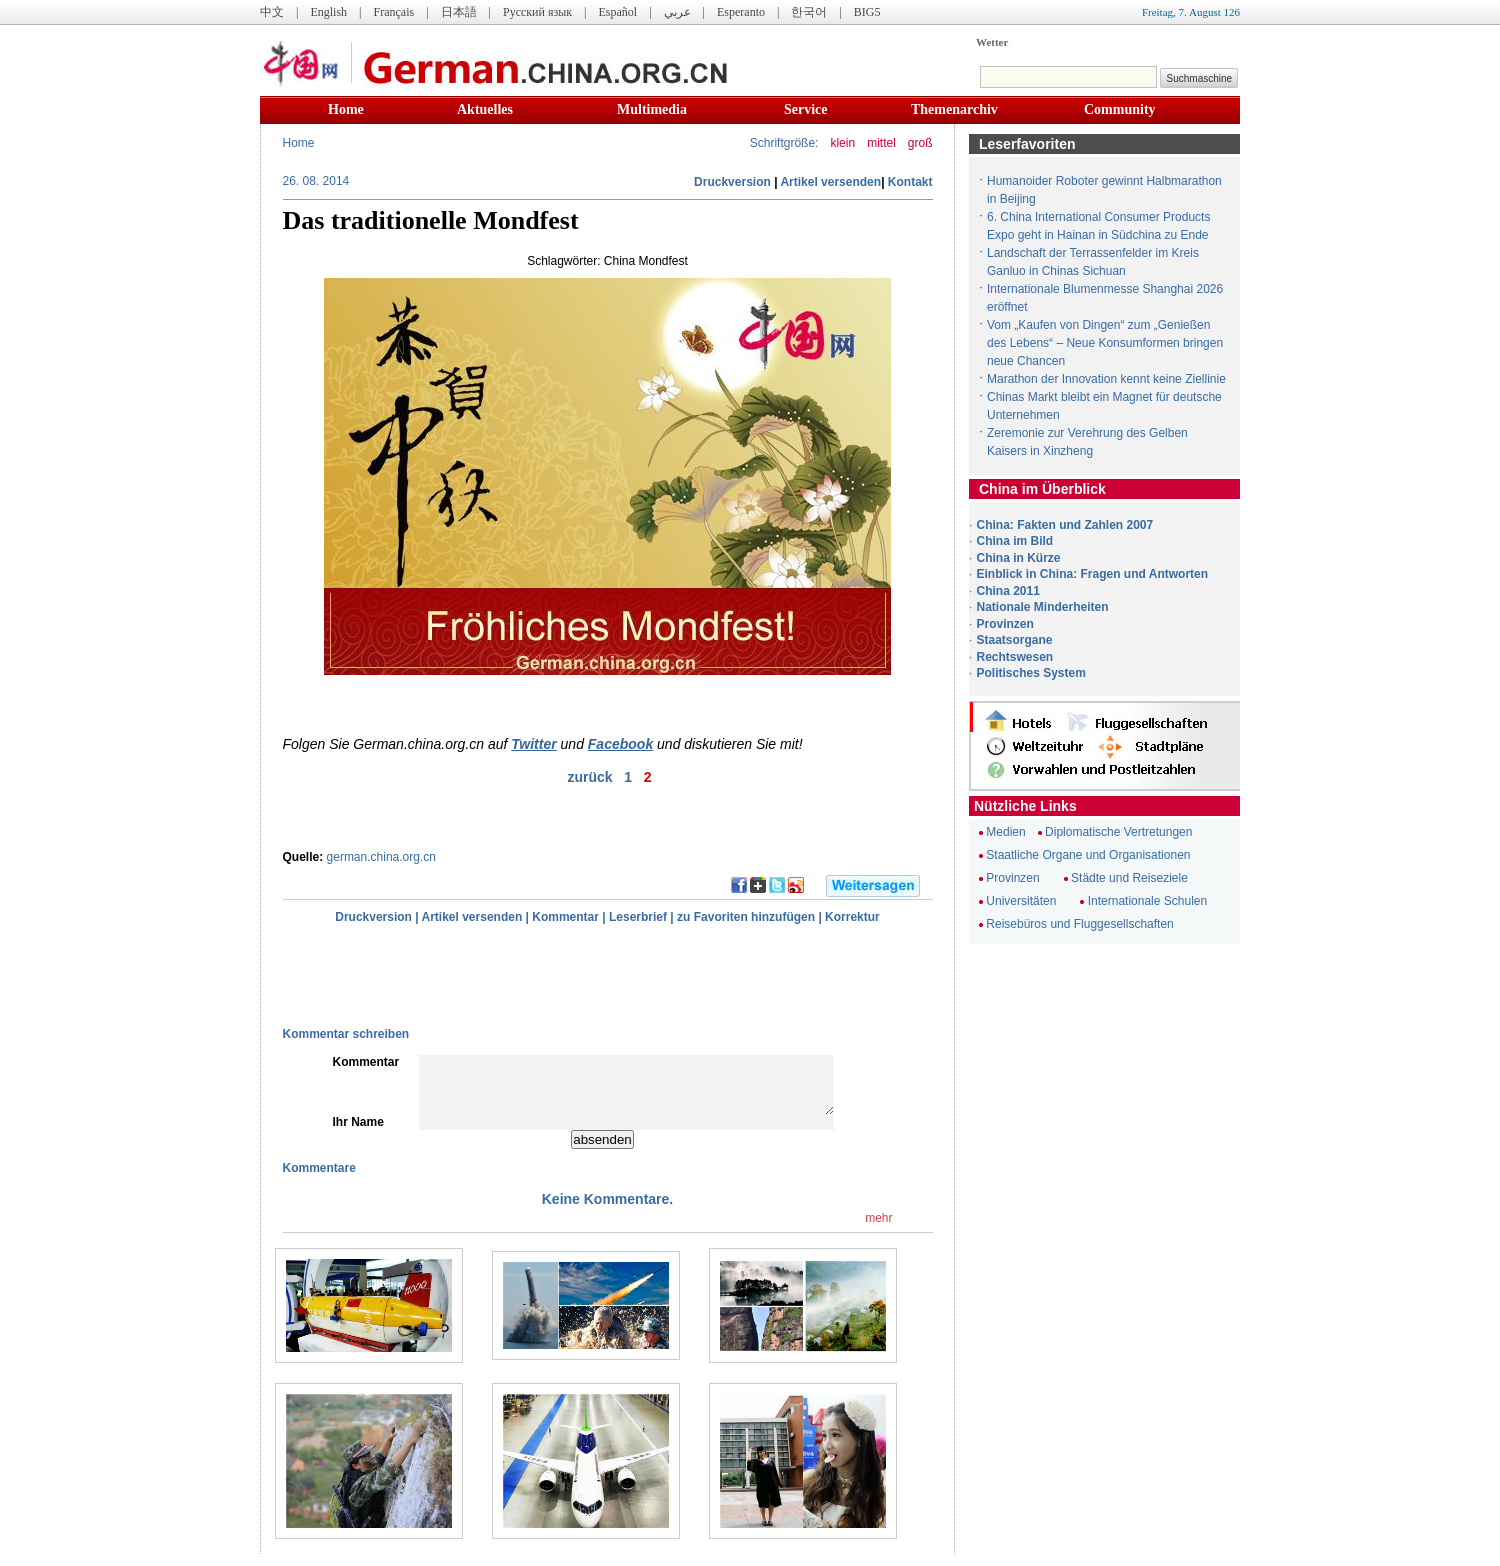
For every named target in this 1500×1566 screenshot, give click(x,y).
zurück (589, 777)
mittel (881, 143)
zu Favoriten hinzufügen (746, 917)
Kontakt (910, 182)
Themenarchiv (954, 109)
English (328, 12)
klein (842, 143)
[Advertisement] (491, 975)
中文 (272, 12)
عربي (677, 12)
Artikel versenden (830, 182)
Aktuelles (485, 109)
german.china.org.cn (381, 857)
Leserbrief (638, 917)
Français (393, 12)
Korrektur (852, 917)
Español (618, 12)
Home (346, 109)
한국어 (809, 12)
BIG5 (867, 12)
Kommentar (565, 917)
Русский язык (537, 12)
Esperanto (741, 12)
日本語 (459, 12)
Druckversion (732, 182)
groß (920, 143)
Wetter (992, 42)
